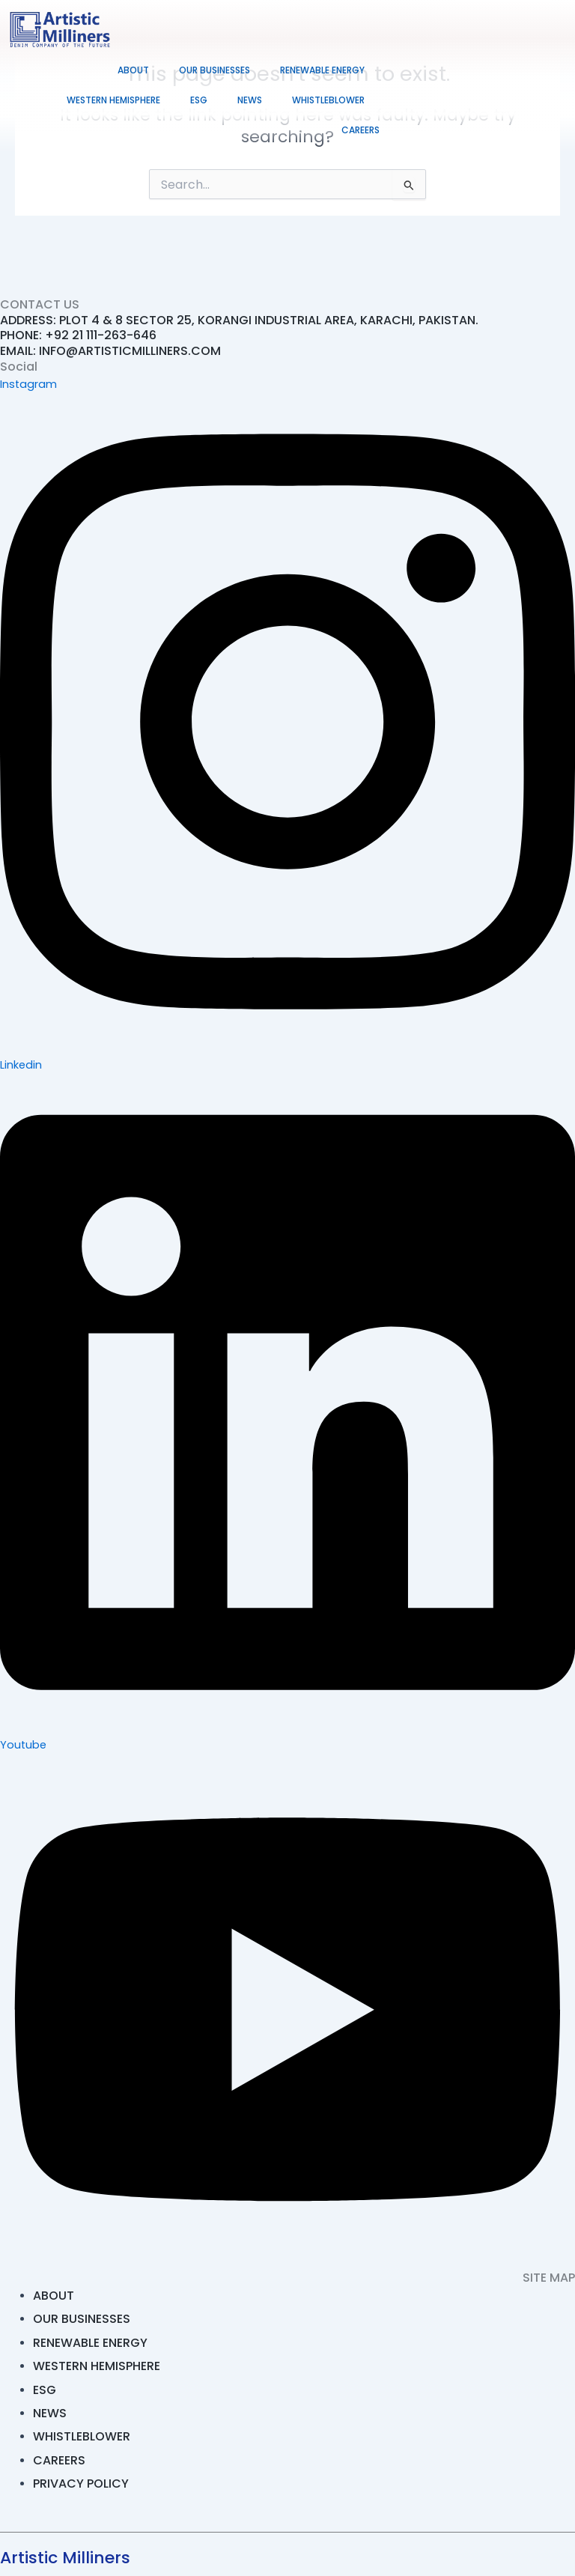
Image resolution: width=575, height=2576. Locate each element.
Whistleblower (328, 100)
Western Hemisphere (113, 100)
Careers (360, 130)
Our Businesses (214, 70)
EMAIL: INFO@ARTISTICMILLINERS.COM (110, 350)
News (249, 100)
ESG (198, 100)
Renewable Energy (322, 70)
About (133, 70)
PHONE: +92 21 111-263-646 (78, 335)
